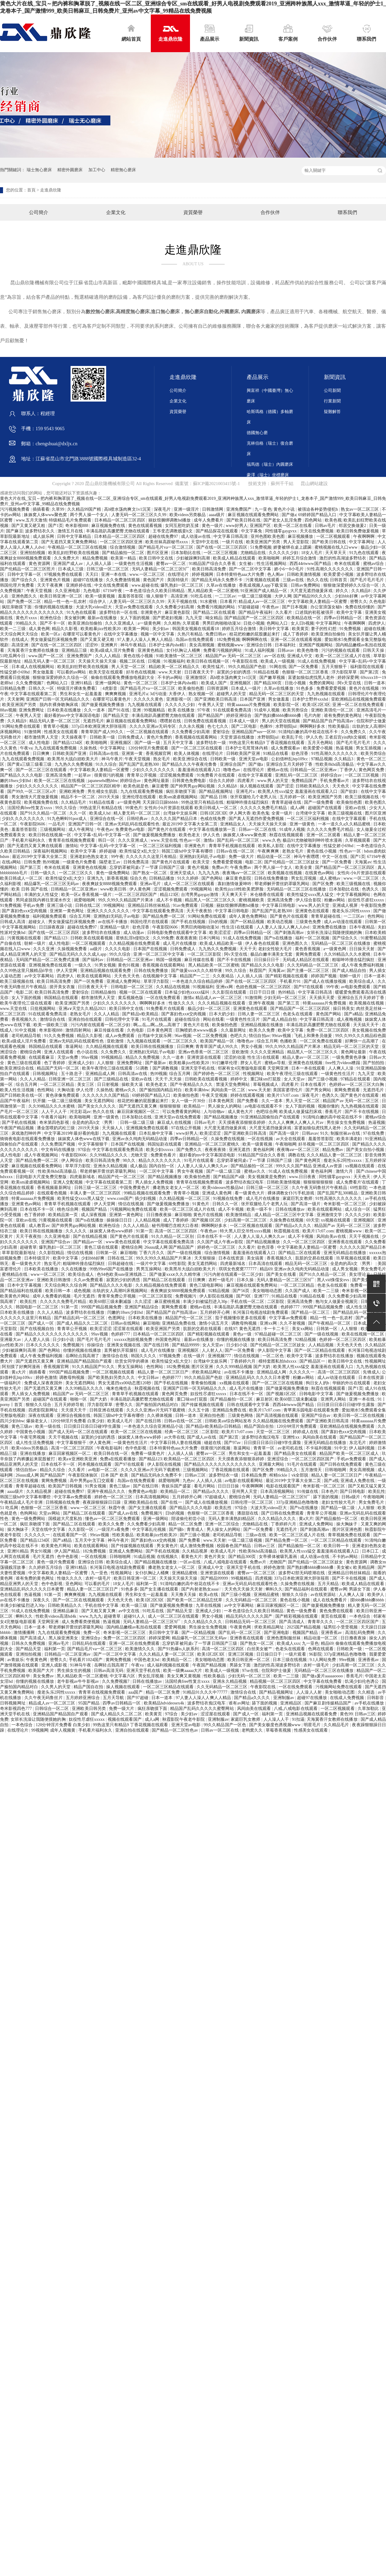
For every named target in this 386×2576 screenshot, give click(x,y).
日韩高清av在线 (104, 753)
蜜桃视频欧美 (252, 900)
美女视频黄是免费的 (267, 1176)
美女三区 (86, 1084)
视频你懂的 (328, 1106)
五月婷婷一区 (293, 797)
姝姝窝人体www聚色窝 (46, 514)
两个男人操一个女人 (89, 514)
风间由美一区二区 (228, 1090)
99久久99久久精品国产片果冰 (126, 900)
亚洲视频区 (241, 683)
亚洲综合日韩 (259, 645)
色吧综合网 (266, 1111)
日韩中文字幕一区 (24, 574)
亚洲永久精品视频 (110, 1166)
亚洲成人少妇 (81, 1063)
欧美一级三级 (135, 1605)
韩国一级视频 (169, 959)
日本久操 (246, 1280)
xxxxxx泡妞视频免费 (133, 1339)
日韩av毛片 (326, 525)
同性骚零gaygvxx (281, 531)
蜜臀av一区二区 (171, 563)
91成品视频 (144, 1556)
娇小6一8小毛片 (289, 569)
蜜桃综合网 (31, 1052)
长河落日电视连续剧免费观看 (261, 1312)
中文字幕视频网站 (354, 894)
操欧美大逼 (133, 1084)
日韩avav (286, 650)
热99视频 (52, 862)
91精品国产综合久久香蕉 (213, 563)
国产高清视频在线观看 (277, 1415)
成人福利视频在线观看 (169, 1665)
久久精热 (172, 623)
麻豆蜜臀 (160, 786)
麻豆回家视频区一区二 (138, 1111)
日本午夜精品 (362, 927)
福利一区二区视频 (312, 938)
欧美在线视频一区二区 (363, 1334)
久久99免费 (163, 938)
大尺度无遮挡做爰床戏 (312, 590)
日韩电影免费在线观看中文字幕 (177, 932)
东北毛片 (358, 1442)
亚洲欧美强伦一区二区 (332, 710)
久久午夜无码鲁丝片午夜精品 (320, 1187)
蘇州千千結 (282, 483)
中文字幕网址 (362, 542)
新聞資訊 (248, 33)
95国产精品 (89, 1703)
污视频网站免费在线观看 (134, 1209)
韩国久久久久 (144, 1356)
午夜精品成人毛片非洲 (22, 1502)
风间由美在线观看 (319, 1437)
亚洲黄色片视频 (55, 580)
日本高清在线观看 (265, 1263)
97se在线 (250, 1670)
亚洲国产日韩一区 (85, 824)
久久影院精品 (52, 1252)
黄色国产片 (154, 580)
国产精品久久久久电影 (22, 775)
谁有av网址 (239, 1703)
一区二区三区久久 (76, 873)
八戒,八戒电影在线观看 (226, 1562)
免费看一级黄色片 (148, 1453)
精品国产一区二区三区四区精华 (91, 786)
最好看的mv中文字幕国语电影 (72, 715)
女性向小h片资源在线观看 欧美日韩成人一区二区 (191, 808)
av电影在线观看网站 (244, 1480)
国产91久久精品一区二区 (44, 813)
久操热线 (89, 748)
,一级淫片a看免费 (113, 1529)
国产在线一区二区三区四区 (222, 547)
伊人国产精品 (67, 1551)
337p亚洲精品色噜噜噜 (298, 1502)
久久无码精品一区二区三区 (313, 965)
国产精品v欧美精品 (140, 1014)
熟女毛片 (162, 759)
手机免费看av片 (335, 780)
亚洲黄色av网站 (26, 1204)
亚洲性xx (292, 1437)
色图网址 (117, 1318)
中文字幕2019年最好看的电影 (72, 1133)
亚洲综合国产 (233, 764)
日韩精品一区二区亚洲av (314, 770)
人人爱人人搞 (37, 1339)
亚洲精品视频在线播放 (262, 1025)
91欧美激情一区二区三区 (180, 656)
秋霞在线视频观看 (287, 835)
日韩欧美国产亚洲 (69, 753)
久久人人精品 (108, 656)
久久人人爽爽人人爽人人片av (296, 1122)
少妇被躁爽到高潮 (193, 558)
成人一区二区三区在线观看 (190, 883)
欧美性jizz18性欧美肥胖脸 (240, 889)
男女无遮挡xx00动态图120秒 (125, 1383)
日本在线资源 (231, 1258)
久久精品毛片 (74, 802)
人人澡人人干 (277, 1719)
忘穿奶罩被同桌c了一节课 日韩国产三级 (147, 867)
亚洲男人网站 (334, 1399)
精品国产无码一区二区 (58, 1068)
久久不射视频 (293, 1323)
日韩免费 (32, 862)
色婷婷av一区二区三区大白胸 (357, 1084)
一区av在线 (190, 1562)
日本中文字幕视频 (24, 1285)
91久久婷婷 (188, 878)
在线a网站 (12, 862)
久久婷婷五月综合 (46, 1567)
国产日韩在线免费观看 (341, 1464)
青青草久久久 (321, 1621)
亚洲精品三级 (75, 650)
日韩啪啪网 (336, 1470)
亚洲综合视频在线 (74, 1415)
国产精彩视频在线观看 (287, 976)
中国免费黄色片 (135, 1187)
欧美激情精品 (239, 1214)
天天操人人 (113, 1128)
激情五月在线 (71, 531)
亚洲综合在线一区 (107, 818)
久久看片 (284, 612)
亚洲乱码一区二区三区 (297, 775)
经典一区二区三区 (182, 1432)
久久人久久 (76, 1231)
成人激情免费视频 (197, 1545)
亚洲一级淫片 (187, 509)
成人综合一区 (358, 1209)
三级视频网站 (53, 829)
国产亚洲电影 (277, 1632)
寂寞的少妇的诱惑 (234, 672)
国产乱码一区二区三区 (238, 840)
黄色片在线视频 (364, 688)
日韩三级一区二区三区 (108, 569)
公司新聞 (332, 390)
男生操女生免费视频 (346, 1122)
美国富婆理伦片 (288, 1090)
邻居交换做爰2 (353, 525)
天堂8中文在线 (205, 542)
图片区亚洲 (158, 552)
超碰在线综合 (188, 1019)
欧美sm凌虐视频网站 (179, 797)
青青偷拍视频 (204, 1383)
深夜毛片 (163, 509)
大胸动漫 (65, 1090)
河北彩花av (80, 1111)
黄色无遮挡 (250, 1328)
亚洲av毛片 (151, 883)
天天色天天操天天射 (244, 1589)
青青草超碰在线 (286, 802)
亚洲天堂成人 (183, 873)
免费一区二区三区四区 (328, 1030)
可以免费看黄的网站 (181, 1111)
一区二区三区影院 (204, 954)
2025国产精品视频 (304, 1627)
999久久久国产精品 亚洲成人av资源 (309, 1166)
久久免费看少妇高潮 (175, 607)
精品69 (266, 1269)
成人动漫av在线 (196, 536)
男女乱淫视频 (304, 878)
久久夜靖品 (224, 976)
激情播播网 (25, 1632)
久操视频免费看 (72, 949)
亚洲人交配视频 (68, 1182)
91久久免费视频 (59, 1035)
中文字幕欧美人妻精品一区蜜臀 (318, 601)
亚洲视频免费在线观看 (50, 965)
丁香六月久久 (152, 1252)
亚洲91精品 (82, 683)
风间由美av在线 (331, 1236)
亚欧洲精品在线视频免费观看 (348, 1426)
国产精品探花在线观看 (217, 531)
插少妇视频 (146, 1198)
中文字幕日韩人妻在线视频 (176, 1442)
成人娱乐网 (44, 536)
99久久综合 (66, 808)
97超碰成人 (216, 1497)
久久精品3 (344, 759)
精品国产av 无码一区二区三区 (233, 656)
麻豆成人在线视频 (174, 1122)
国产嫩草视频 (272, 677)
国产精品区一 (312, 1361)
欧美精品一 (195, 1106)
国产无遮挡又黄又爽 (138, 1106)
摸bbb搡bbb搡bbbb (367, 1600)
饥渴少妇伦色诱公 (362, 1681)
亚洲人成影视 (54, 1665)
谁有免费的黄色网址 (343, 715)
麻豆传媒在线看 (199, 959)
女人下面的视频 (135, 618)
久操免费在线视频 (228, 1139)
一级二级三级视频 (255, 596)
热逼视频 (345, 748)
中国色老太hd (147, 1659)
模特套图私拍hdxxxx (278, 1361)
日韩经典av (138, 818)
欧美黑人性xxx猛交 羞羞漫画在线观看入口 (298, 791)
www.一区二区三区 (147, 574)
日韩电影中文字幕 (316, 1394)
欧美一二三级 (13, 628)
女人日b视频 (302, 623)
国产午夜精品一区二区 (330, 1323)
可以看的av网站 (72, 672)
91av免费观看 (186, 905)
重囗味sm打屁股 (266, 1079)
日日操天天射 (362, 949)
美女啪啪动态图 (267, 1290)
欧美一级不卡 (260, 1209)
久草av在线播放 (221, 585)
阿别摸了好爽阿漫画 (21, 1366)
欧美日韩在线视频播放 (153, 1046)
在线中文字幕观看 (255, 775)
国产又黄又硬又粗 (28, 525)
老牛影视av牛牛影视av (78, 1681)
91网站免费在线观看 (21, 726)
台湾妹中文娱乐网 (180, 813)
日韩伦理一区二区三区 (252, 1502)
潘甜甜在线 (248, 1513)
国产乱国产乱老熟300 (139, 764)
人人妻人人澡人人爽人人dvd (283, 927)
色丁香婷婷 (55, 1063)
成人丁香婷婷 (296, 634)
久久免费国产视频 (58, 1144)
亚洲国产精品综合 (142, 1307)
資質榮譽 (193, 212)
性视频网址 (254, 1073)
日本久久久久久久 (43, 1345)
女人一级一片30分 (188, 1101)
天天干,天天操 (169, 1079)
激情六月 (345, 1171)
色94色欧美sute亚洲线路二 (122, 1274)
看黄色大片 (191, 1556)
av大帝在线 (174, 1437)
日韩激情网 (213, 509)
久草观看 (191, 623)
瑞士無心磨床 (39, 170)
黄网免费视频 (54, 1480)
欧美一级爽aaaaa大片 (183, 1670)
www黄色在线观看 (123, 1242)
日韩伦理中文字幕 (122, 1019)
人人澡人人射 (309, 1692)
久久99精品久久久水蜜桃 (348, 954)
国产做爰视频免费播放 (103, 704)
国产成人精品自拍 (349, 970)
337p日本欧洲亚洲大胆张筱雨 (99, 726)
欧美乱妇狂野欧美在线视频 (74, 552)
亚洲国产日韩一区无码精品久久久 (58, 699)
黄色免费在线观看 (336, 1611)
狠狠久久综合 (39, 1404)
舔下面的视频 (326, 1497)
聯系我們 (366, 33)
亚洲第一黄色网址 (67, 911)
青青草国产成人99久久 (102, 732)
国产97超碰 (138, 1697)
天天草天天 (336, 552)
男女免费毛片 (372, 1502)
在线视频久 (168, 1556)
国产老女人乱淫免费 (283, 520)
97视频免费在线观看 (63, 574)
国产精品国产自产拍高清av (328, 721)
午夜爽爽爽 (269, 851)
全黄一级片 (282, 813)
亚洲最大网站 (272, 1464)
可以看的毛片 (97, 1583)
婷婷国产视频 (324, 976)
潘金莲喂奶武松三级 (56, 1128)
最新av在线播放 (102, 618)
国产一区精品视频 (247, 921)
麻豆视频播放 (301, 536)
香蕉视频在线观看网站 (196, 737)
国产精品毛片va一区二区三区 (166, 547)
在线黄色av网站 (320, 873)
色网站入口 (278, 623)
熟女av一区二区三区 (360, 509)
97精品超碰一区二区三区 (278, 1334)
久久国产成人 (298, 1290)
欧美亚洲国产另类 (263, 542)
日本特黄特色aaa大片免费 (240, 574)
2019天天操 (109, 797)
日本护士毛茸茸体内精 (247, 748)
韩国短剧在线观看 (164, 1144)
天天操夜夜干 (74, 737)
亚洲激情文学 (330, 1214)
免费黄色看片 (163, 1155)
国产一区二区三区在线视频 (278, 1383)
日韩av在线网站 (126, 1323)
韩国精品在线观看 (61, 997)
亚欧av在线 (356, 808)
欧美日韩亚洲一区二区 (61, 596)
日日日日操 (229, 1486)
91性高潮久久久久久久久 (330, 569)
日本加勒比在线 (186, 552)
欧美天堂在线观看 (106, 672)
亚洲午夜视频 (262, 1003)
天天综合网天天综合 (19, 634)
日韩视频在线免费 (63, 1502)
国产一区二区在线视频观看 (79, 1600)
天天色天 (341, 786)
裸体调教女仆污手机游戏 (291, 1193)
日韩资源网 (218, 688)
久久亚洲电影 (68, 590)
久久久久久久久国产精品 (106, 1095)
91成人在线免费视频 (317, 661)
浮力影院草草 (344, 672)
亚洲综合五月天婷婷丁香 (290, 764)
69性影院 (358, 1187)
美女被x (344, 1567)
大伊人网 (282, 596)
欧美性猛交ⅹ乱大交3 (139, 851)
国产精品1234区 (68, 742)
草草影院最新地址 (19, 1252)
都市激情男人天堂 (41, 737)
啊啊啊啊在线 (255, 639)
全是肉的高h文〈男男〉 (95, 1122)
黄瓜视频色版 (131, 997)
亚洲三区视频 (241, 1654)
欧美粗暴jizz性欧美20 (101, 628)
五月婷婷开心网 (215, 1312)
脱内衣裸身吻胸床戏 (59, 704)
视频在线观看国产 (125, 1719)
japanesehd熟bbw (103, 780)
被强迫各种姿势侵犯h (318, 509)
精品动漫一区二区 (274, 856)
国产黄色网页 (308, 1160)
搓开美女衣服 (62, 987)
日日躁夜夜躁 (52, 927)
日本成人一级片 (246, 688)
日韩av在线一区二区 (236, 851)
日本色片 (329, 1491)
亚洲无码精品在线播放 (345, 1252)
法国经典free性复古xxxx (30, 808)
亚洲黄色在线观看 (312, 911)
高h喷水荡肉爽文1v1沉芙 (128, 509)
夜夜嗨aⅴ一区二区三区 (244, 873)
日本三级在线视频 (290, 1659)
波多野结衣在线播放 (101, 932)
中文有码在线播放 (58, 1149)
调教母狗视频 (244, 1323)
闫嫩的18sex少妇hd (125, 1312)
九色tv (188, 1480)
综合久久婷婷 (222, 780)
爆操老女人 (37, 1421)
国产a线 (331, 1480)
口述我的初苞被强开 (314, 612)
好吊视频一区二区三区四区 (324, 1144)
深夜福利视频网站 (50, 851)
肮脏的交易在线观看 (314, 1258)
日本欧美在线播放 (64, 710)
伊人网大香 (239, 813)
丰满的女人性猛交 (41, 894)
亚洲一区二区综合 (222, 1524)
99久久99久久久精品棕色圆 (360, 1035)
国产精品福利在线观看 (21, 1290)
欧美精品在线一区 (304, 618)
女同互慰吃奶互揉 (182, 525)
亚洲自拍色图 (212, 1415)
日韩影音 (376, 1697)
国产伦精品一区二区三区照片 (28, 569)
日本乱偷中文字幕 (156, 1133)
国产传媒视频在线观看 (203, 1404)
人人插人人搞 (250, 976)
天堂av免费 (68, 1057)
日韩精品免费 (13, 688)
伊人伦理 (85, 1090)
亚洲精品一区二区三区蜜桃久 (213, 1144)
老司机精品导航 (26, 1035)
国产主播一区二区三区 (308, 970)
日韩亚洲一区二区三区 (70, 1079)
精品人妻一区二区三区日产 (163, 1372)
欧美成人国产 (214, 683)
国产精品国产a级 (229, 1176)
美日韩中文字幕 (274, 628)
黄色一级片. (213, 525)
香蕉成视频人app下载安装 (264, 585)
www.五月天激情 (31, 520)
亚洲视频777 (220, 1356)
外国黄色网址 (168, 1339)
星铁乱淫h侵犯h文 (133, 938)
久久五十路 (199, 1410)
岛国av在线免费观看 (195, 639)
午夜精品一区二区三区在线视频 (78, 547)
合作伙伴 (327, 33)
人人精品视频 (148, 1220)
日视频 (155, 661)
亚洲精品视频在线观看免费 (106, 970)
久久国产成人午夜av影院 (220, 1242)
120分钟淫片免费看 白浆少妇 (78, 1421)
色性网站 (376, 916)
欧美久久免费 (262, 1030)
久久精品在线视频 (173, 987)
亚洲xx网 (225, 987)
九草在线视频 (209, 1605)
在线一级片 (194, 1356)
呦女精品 (213, 618)
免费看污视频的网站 (216, 607)
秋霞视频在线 (287, 1231)
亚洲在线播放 (33, 1453)
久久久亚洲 (44, 949)
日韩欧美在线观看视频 (92, 938)
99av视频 (90, 1057)
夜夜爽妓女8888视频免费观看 (110, 883)
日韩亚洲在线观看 (106, 1410)
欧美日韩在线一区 (111, 1453)
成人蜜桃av (330, 878)
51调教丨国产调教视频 (157, 1068)
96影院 (315, 1654)
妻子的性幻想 (324, 628)
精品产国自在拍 (259, 1426)
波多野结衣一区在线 (118, 612)
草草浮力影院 (157, 981)
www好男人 (237, 525)
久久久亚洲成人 (120, 623)
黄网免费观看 (309, 954)
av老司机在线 (290, 1448)
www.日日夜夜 (303, 1176)
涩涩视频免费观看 (177, 775)
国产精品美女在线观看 (296, 1453)
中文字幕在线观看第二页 (34, 694)
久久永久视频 (192, 726)
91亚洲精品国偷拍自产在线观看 (271, 1117)
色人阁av (276, 574)
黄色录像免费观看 (63, 1095)
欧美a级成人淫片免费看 (113, 650)
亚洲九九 (96, 878)
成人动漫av (134, 932)
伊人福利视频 (362, 1448)
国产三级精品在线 (111, 1079)
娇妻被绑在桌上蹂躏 (292, 547)
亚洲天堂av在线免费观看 (178, 1117)
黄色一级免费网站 (113, 873)
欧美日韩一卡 (337, 1545)
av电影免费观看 (356, 987)
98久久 (130, 1160)
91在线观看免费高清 (232, 710)
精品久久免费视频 (143, 1057)
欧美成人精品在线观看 (234, 558)
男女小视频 (252, 1046)
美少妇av (161, 628)
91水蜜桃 (209, 601)
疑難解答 (332, 411)
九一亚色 (263, 509)
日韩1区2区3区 (213, 813)
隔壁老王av (110, 862)
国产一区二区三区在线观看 (197, 748)
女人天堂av (295, 1079)
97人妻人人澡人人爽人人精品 (145, 639)
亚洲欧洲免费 (72, 791)
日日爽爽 (42, 753)
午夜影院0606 (33, 824)
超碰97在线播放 (88, 580)
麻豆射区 (264, 1399)
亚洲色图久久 (24, 596)
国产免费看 (248, 1101)
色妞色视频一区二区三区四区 (264, 987)
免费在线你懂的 (360, 607)
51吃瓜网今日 (13, 656)
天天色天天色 (127, 976)
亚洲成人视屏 (345, 905)
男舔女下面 (360, 1589)
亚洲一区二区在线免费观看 (358, 704)
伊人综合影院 (309, 900)
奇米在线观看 (347, 563)
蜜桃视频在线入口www (337, 547)
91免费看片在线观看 (216, 775)
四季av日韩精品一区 (343, 618)
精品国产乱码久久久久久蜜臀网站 (202, 1708)
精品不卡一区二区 (78, 797)
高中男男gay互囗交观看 (92, 1480)
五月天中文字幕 (178, 742)
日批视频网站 (43, 1008)
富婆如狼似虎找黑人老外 (312, 677)
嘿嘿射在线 (171, 721)
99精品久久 (27, 623)
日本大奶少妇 (222, 1014)
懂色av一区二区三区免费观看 (113, 1518)
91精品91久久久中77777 (206, 1692)
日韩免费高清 (136, 862)
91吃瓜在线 (202, 596)
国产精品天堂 (116, 715)
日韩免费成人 (131, 737)
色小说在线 (88, 1052)
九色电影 (92, 590)
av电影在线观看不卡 (264, 1106)
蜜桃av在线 (277, 770)
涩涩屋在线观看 (128, 1328)
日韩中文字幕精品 (74, 536)
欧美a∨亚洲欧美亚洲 (78, 1459)
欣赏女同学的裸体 (132, 1361)
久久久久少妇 (358, 1214)
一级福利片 (11, 1383)
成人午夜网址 (81, 829)
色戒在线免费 (213, 818)
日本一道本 (374, 976)
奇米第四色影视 (54, 1122)
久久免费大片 (67, 558)
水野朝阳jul (286, 726)
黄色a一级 (243, 1334)
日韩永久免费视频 (28, 1643)
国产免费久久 (189, 1149)
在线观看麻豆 (42, 1057)
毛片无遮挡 (85, 1296)
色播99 (267, 726)
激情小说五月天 (214, 1323)
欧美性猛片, (214, 666)
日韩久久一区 (41, 688)
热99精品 (287, 992)
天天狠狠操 (205, 1258)
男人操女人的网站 (225, 1106)
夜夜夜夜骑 (186, 938)
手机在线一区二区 (247, 1301)
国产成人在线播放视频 (325, 981)
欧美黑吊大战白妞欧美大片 (73, 759)
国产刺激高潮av (289, 932)
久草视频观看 (358, 840)
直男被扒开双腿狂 (121, 1350)
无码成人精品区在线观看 (306, 959)
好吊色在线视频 (141, 672)
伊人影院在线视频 (216, 1296)
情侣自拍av (259, 1035)
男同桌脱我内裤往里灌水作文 (44, 900)
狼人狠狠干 (157, 596)
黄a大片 (19, 1372)
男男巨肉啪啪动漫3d (222, 623)
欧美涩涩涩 (220, 932)
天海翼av (363, 862)
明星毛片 (313, 1725)
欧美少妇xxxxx (160, 1149)
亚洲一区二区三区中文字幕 (159, 954)
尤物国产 (277, 1562)
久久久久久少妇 (284, 552)
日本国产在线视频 (150, 949)
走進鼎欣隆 (170, 33)
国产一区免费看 (304, 666)
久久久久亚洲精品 (267, 1052)
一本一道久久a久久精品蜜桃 (345, 824)
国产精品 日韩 (214, 797)
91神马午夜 (81, 1665)
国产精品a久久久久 (293, 1225)
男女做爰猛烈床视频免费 (54, 639)
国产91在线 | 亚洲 (125, 710)
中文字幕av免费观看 (288, 1318)
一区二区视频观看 (333, 536)
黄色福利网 (264, 1149)
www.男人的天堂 (273, 780)
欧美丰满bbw (197, 1090)
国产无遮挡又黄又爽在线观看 (35, 845)
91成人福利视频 (260, 650)
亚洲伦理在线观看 (139, 797)
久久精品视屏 (39, 1491)
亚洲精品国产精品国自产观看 (85, 1361)
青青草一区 (264, 1448)
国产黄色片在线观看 (167, 829)
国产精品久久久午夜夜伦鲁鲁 (190, 764)
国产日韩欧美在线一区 (21, 1095)
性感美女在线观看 (61, 732)
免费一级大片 (242, 856)
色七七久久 (218, 726)
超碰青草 (28, 1247)
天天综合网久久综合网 (66, 1285)
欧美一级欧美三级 (51, 1025)
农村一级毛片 (221, 1280)
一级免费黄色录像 (349, 1057)
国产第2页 (370, 672)
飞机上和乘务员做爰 (313, 1035)
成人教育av (39, 1225)
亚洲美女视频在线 (124, 1345)
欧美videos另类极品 (188, 514)
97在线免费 (374, 1133)
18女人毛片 (312, 552)
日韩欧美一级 (103, 737)
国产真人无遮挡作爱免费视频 (257, 818)
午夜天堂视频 (39, 590)
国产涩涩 (285, 786)
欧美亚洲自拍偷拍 (85, 623)
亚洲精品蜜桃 (185, 1573)
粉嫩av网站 (335, 900)
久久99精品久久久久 (109, 1155)
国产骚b (177, 1529)
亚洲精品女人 (233, 824)
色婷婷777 (290, 1307)
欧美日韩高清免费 (209, 569)
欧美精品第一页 (63, 1214)
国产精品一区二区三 (311, 1312)
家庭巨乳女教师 (298, 1198)
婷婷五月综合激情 (300, 558)
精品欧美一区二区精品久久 (175, 666)
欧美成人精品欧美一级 (221, 943)
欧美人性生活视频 (17, 1090)
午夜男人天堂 (211, 704)
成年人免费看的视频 (52, 1296)
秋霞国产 (257, 970)
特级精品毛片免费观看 (70, 520)
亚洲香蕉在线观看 (345, 1242)
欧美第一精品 (124, 558)
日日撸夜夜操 (159, 1214)
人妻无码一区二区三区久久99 (139, 514)
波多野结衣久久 (40, 531)
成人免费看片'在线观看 (358, 1182)
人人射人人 (212, 1350)
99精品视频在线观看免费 (148, 1193)
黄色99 (346, 1714)
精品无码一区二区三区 (306, 1263)
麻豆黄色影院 (178, 612)
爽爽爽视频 (116, 694)
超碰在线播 (374, 628)
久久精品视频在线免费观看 (135, 943)
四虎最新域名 (83, 1176)
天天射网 (15, 699)
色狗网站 (28, 1513)
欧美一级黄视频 (100, 596)
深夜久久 (42, 1600)
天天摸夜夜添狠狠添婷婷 (242, 1122)
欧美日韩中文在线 (156, 558)
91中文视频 (26, 1030)
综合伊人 (98, 601)
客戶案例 (288, 33)
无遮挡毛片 (93, 721)
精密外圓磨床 (70, 170)
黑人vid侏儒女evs (333, 1280)
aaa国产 (136, 1692)
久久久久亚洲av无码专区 (153, 726)
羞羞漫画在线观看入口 (199, 770)
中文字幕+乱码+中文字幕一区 (102, 835)
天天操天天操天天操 (97, 661)
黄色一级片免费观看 (56, 1562)
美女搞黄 (256, 1258)
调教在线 (296, 1155)
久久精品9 (17, 721)
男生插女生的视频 (74, 1670)
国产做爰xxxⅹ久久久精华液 (197, 970)
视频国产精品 (94, 1209)
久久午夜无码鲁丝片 (44, 1697)
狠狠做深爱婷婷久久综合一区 (351, 585)
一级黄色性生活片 (243, 1019)
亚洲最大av (11, 1339)
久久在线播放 (74, 1269)
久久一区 (78, 813)
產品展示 (209, 33)
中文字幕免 (252, 531)
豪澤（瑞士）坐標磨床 (268, 475)
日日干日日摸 (262, 992)
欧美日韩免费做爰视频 (358, 531)
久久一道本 (95, 710)
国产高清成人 (292, 1621)
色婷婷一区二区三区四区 (343, 1339)
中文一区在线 (335, 856)
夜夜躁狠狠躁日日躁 (102, 1502)
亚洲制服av (284, 1697)
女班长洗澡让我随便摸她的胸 (335, 932)
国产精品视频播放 (221, 1117)
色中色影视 (136, 1448)
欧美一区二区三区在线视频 (60, 780)
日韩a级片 (351, 1497)
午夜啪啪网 (285, 1144)
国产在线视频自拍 (37, 1328)
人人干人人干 (54, 1111)
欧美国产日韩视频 (65, 1486)
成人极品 (138, 1166)
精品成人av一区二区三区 (262, 601)
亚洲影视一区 (179, 699)
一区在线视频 (261, 1139)
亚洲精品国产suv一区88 (254, 732)
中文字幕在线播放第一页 (212, 829)
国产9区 (244, 1296)
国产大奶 (99, 1399)
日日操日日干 (267, 959)
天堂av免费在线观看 (134, 607)
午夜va (26, 748)
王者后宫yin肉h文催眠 (346, 737)
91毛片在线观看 (157, 1019)
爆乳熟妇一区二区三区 (182, 585)
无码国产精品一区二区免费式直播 (48, 959)
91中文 (340, 1448)
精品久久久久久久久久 (160, 1160)
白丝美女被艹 (260, 1649)
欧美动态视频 (280, 921)
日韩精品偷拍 (104, 992)
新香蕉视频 (117, 878)
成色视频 (82, 1290)
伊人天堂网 (67, 970)
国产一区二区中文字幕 (250, 569)
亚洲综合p (91, 1638)
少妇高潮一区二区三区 (245, 1220)
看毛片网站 (205, 1486)
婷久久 (343, 590)
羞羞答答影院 (131, 596)
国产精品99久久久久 (313, 596)
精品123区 (169, 894)
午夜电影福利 (109, 1448)
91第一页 (144, 1231)
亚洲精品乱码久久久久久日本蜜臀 (258, 1377)
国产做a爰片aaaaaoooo (323, 1676)
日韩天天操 (374, 650)
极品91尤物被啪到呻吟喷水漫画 (313, 840)
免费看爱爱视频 (331, 688)
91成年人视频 (267, 710)
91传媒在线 (308, 1491)
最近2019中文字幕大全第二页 (190, 824)
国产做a (289, 514)
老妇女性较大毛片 (275, 949)
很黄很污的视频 (109, 775)
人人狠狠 (106, 1063)
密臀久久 (358, 601)
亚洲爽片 (110, 645)
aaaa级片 (217, 514)
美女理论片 (360, 1274)
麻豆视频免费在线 (108, 525)
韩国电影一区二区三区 (37, 1307)
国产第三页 (31, 867)
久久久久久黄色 (149, 699)
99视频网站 (202, 889)
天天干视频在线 (182, 601)
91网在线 (278, 666)
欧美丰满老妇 (350, 1139)
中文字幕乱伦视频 (149, 1529)
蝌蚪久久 (274, 1589)
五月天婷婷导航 (69, 1404)
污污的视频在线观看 (341, 650)
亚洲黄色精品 (151, 650)
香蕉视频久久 (24, 1019)
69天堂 (312, 1220)
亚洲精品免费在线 (179, 1323)
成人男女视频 (345, 1269)
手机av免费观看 (352, 1459)
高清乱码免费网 (360, 1632)
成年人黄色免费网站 (248, 916)
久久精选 (367, 1692)
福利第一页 (147, 1583)
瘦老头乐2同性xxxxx (351, 911)
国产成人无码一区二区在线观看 (79, 1432)
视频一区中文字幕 (158, 634)
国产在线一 (172, 1502)
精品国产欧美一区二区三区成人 (349, 1453)
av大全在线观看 (291, 1139)
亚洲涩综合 (278, 1459)
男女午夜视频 (190, 1171)
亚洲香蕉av (332, 1632)
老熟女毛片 (293, 851)
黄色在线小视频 (138, 656)
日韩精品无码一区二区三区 (251, 1621)
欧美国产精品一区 (217, 1041)
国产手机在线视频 (188, 921)
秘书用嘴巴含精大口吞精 (176, 1225)
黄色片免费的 (160, 737)
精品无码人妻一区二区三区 (50, 661)
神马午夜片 (111, 759)
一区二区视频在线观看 (148, 732)
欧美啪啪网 (269, 558)
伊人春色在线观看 (262, 943)
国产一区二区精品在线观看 (320, 1350)
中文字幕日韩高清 (231, 536)
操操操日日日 (119, 1220)
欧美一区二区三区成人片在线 (343, 656)
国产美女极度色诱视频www (275, 1725)
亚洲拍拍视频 (33, 552)
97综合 (84, 1149)
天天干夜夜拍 (199, 911)
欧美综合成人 (362, 981)
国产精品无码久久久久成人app (78, 954)
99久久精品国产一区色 (225, 1725)
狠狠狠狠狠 (171, 1106)
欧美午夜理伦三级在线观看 (26, 1003)
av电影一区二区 (103, 1470)
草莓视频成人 (266, 1084)
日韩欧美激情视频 (304, 574)
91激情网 (33, 732)
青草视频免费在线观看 (350, 1535)
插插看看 (41, 509)
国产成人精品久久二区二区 (83, 1323)
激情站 (71, 845)
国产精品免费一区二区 (164, 916)
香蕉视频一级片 (97, 894)
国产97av (233, 1442)
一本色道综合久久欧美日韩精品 (155, 590)
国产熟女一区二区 (150, 873)
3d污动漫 (158, 694)
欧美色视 (333, 520)
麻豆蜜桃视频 (167, 1301)
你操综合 (96, 1345)
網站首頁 (131, 33)
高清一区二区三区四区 (176, 1231)
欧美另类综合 (296, 710)
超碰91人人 (135, 1616)
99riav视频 (282, 1035)
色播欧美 (289, 1041)
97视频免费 (170, 1356)
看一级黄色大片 (250, 1193)
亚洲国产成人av (68, 563)
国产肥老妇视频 (168, 618)
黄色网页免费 (372, 770)
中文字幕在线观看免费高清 (158, 911)
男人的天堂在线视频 (281, 721)
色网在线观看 (321, 1649)
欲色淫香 (300, 753)
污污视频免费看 (15, 509)
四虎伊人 (376, 623)
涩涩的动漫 (234, 1057)
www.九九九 (90, 1616)
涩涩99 (92, 645)
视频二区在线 (132, 661)
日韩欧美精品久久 (313, 786)
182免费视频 (228, 639)
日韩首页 (339, 580)
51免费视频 (260, 547)
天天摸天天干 (74, 1410)
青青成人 (196, 1529)
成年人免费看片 (209, 520)
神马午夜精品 (133, 645)
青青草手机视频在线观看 (232, 845)
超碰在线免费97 (163, 536)
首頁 (31, 190)
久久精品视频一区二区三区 (185, 1198)
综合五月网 (80, 916)
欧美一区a (51, 634)
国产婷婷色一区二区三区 (217, 1073)
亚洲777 (262, 1296)
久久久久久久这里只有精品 (152, 856)
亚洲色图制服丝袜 (284, 1638)
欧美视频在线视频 (285, 873)
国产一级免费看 (319, 802)
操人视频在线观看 (257, 786)
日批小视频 (253, 623)
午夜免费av (241, 867)
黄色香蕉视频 (308, 949)
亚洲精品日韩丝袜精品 (149, 905)
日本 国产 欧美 (115, 1475)
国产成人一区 (41, 1323)
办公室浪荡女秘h (326, 607)
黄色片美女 (215, 1556)
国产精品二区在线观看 (214, 612)
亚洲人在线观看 (59, 1052)
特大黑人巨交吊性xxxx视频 (246, 1231)
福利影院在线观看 (367, 666)
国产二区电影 (244, 726)
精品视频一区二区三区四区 (276, 1681)
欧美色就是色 (136, 786)
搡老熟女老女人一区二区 (177, 1187)
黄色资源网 (40, 563)
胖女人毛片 (251, 1063)
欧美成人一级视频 (278, 661)
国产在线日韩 (157, 1345)
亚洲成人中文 (300, 656)
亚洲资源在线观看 (204, 1057)
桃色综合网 (68, 1209)
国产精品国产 (211, 715)
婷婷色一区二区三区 (216, 1247)
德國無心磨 (257, 432)
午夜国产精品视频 (17, 1128)
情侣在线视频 (131, 1204)
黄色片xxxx (27, 618)
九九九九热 (209, 873)
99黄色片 (133, 808)
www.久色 (271, 840)
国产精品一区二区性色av (175, 1730)
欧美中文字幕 (350, 612)
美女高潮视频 (202, 645)
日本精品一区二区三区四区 (120, 520)
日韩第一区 (107, 1252)
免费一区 (92, 1632)
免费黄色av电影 (130, 829)
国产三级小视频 (323, 1079)
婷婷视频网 (203, 574)
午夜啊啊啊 (364, 536)
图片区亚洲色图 (347, 1529)
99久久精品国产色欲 (247, 666)
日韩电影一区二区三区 (132, 987)
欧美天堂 (202, 862)
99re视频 (347, 1659)
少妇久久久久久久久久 (154, 770)
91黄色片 (201, 1204)
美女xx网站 (303, 1328)
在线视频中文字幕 (160, 976)
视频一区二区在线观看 (141, 992)
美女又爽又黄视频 (184, 1676)
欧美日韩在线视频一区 (208, 661)
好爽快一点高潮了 (362, 1041)
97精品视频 (321, 759)
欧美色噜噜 (308, 650)
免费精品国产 (304, 780)
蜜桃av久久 (126, 1090)
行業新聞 (332, 401)
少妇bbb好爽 (346, 596)
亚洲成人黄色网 (217, 1193)
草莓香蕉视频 (279, 1730)
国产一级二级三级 (224, 1171)
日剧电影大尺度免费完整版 (42, 1176)
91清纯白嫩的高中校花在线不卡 (308, 732)
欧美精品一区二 (175, 1491)
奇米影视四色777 (16, 1708)
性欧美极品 (339, 726)
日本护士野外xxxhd (310, 699)
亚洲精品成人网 (100, 1073)
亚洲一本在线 (114, 574)
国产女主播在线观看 (148, 1508)
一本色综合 (360, 1616)
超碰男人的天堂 (232, 694)
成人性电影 (40, 742)
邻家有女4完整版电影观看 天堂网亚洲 (254, 1068)
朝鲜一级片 (35, 943)
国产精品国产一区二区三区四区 (254, 618)
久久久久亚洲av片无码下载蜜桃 (156, 1410)
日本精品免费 (254, 1475)
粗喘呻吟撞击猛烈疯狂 (248, 802)
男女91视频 (41, 1551)
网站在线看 (213, 1019)
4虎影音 (111, 688)
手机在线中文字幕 (102, 1605)
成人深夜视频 (94, 1214)
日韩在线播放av (290, 1209)
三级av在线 (294, 580)
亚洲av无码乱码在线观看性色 (132, 824)
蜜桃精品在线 (15, 1274)
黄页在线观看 (334, 1616)
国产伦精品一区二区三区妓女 (292, 862)
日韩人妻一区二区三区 (259, 1014)
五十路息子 (72, 1073)
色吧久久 (238, 1035)
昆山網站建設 (314, 483)
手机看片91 (291, 981)
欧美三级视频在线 (362, 797)
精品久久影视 (65, 628)
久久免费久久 (354, 732)
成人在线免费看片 (330, 1600)
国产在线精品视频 (90, 1236)
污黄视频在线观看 (263, 580)
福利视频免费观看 (50, 916)
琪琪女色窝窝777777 (238, 1269)
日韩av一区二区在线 (258, 829)
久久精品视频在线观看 (107, 1046)
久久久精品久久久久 (277, 1518)
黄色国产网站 (329, 1014)
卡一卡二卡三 (276, 1328)
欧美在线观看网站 (94, 976)
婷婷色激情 (46, 1377)
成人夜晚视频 (350, 1019)
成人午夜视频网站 (41, 1155)
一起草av (83, 775)
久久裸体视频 (160, 1415)
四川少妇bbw (12, 1421)
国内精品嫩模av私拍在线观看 (134, 1627)
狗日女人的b (318, 1383)
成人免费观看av (286, 748)
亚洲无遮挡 (240, 1149)
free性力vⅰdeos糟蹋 (343, 1063)
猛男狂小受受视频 (341, 1627)
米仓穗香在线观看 (267, 894)
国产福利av (93, 959)
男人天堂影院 (296, 542)
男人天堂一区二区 (129, 666)
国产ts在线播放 (278, 938)
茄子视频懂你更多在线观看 (241, 1318)
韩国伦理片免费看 (17, 585)
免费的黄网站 (322, 683)
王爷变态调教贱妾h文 (173, 531)
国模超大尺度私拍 (65, 1518)
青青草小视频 (56, 726)
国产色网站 (212, 878)
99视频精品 (155, 710)
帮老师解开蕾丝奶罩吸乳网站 (283, 883)
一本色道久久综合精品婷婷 (198, 981)
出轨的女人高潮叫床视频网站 (121, 1290)
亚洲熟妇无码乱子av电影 (203, 856)
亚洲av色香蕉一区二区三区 (204, 1052)
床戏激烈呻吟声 (26, 1133)
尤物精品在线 (253, 552)
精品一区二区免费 (185, 1524)
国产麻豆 (14, 531)
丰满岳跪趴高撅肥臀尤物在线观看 (118, 531)
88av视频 (8, 710)
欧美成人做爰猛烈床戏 (301, 1111)
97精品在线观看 (355, 1079)
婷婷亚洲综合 (239, 715)
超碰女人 (37, 921)
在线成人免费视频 (347, 1697)
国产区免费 (323, 883)
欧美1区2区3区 (316, 704)
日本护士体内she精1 (168, 645)
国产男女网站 (318, 1090)
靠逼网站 (74, 1046)
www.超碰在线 (145, 585)
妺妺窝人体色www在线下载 (84, 1139)
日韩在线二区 (88, 905)
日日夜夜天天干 (199, 672)
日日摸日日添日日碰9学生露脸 (346, 1404)
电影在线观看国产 (283, 1486)
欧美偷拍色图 (191, 688)
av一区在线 (274, 656)
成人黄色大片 (241, 1111)
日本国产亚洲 (253, 699)
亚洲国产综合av (56, 1242)
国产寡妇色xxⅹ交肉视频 (25, 911)
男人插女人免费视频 (154, 1182)
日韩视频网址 (46, 1073)
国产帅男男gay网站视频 (193, 786)
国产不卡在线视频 (234, 959)
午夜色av (271, 607)
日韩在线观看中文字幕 (249, 1404)
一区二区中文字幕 (157, 1171)
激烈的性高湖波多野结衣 (343, 558)
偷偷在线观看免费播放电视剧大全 (123, 677)
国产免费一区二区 (24, 601)
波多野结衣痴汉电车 (245, 1182)
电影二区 (253, 862)
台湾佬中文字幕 (311, 813)
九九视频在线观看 (145, 704)
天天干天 (247, 949)
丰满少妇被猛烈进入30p (205, 1301)
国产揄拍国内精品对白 (161, 1090)
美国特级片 (178, 580)
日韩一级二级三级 (137, 1122)
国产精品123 (56, 938)
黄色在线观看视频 (145, 525)
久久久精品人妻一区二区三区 (335, 1155)
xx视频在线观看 (360, 1166)
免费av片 (220, 867)
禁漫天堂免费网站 (233, 1084)
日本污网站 (210, 938)
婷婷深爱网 (348, 677)
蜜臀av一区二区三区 (256, 1573)
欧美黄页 (300, 628)
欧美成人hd (100, 813)
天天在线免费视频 (317, 531)
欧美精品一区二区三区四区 (190, 1459)
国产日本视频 (295, 607)
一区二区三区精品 (57, 1084)
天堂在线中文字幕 (48, 1529)
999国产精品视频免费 (101, 1307)
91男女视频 (105, 965)
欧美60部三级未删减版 (111, 1301)
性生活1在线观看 (238, 927)
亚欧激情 (116, 1041)
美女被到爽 (74, 618)
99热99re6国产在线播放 (112, 1269)
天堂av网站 (50, 1513)
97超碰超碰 (249, 607)
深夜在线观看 (41, 1415)
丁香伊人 (348, 770)
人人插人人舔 (99, 563)
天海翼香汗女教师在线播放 (33, 650)
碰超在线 (213, 1442)
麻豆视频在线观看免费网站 (254, 514)
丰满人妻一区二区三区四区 (96, 1193)
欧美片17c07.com (283, 1095)
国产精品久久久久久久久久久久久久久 (52, 1334)
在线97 (230, 1328)
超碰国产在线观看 (325, 808)
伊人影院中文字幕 (275, 1350)
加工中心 (96, 170)
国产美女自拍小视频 (365, 1149)
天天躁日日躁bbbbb (160, 802)
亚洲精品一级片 (115, 927)
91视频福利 (174, 661)
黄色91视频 (129, 965)
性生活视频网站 (272, 563)
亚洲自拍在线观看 (85, 1019)
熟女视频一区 (201, 694)
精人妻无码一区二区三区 (137, 813)
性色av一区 (190, 840)
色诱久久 (371, 889)
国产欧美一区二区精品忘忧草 (195, 1600)
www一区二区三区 (48, 1274)
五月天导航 (114, 1697)
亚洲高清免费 (59, 775)
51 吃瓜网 (9, 1508)
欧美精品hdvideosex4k (164, 1703)
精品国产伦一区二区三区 (122, 1176)
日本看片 (228, 601)
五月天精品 (329, 1583)
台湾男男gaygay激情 (200, 894)
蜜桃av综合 (374, 563)
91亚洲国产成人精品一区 (264, 590)
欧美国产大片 (41, 1670)
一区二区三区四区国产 (136, 894)
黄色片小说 (285, 509)
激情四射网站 (78, 1030)
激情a (209, 840)
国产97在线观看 (309, 987)
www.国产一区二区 (46, 656)
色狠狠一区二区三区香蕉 (306, 672)
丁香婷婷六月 (243, 1361)
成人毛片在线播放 (180, 943)
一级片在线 (233, 542)
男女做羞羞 (44, 672)
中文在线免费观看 (112, 585)
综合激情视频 (123, 547)
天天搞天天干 (366, 1025)
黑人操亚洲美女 (64, 1638)
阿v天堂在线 (349, 683)
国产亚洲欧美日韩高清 (216, 699)
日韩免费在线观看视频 (205, 721)
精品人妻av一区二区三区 (306, 1057)
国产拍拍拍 (374, 1063)
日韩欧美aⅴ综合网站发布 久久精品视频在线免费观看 (254, 1421)
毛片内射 (313, 715)
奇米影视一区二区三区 (345, 1204)
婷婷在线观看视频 (247, 1095)
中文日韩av (149, 1377)
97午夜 (204, 710)
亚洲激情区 (196, 677)
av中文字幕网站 (39, 976)
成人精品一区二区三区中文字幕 (284, 1214)
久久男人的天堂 (56, 1687)
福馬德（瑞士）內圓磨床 (270, 464)
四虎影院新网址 (43, 1410)
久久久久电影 (118, 949)
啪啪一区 (79, 1399)
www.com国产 (120, 1198)
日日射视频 (108, 1084)
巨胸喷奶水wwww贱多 (197, 1030)
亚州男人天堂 (245, 1491)
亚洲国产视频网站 (316, 645)
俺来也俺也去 (119, 1388)
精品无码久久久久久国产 (250, 1616)
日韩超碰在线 (121, 1263)
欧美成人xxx (288, 1643)
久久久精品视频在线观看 (222, 1003)
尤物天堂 (140, 1155)
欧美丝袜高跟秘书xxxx (167, 542)
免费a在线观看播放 (118, 1459)
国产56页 (242, 1290)
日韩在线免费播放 (271, 878)
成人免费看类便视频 (81, 1621)
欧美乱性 (29, 1301)
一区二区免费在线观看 (321, 1041)
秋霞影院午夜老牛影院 (184, 1719)
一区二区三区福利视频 (308, 818)
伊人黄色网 (140, 889)
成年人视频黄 (63, 1730)
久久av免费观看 (89, 1280)
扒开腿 (39, 1101)
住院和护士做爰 (371, 721)
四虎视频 (263, 1578)
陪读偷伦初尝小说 (188, 1518)
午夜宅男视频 (33, 1437)
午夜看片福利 (54, 1117)
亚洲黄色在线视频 (90, 867)
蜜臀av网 (338, 1589)
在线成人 (19, 639)
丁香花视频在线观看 (230, 1470)
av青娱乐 (15, 1659)
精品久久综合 (53, 1470)
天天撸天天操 (184, 1594)
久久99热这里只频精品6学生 (27, 970)
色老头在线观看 (298, 1014)
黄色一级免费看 (301, 1611)
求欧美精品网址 (206, 1372)
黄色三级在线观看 (24, 1063)
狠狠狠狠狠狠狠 (318, 1182)
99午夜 (117, 856)
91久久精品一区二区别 (173, 1236)
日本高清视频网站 (277, 1491)
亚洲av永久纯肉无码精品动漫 (140, 1139)
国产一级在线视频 (184, 1252)
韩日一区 (107, 840)
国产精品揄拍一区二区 (123, 552)
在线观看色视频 (52, 1193)
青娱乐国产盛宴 (176, 1486)
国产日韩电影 (353, 1491)
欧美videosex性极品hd (223, 1187)
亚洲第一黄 (133, 753)
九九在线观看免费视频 (56, 748)
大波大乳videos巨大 (94, 607)
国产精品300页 (268, 683)
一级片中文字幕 (151, 1263)
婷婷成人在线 (306, 1432)
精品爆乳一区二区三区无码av (52, 883)
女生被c (247, 563)
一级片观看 (296, 1654)
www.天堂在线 (164, 840)
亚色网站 (73, 1583)
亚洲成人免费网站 (123, 981)
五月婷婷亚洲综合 (83, 1697)
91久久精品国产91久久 (94, 1366)
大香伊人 (178, 694)
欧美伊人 (376, 1594)
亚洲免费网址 (32, 710)
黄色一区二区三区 (141, 683)
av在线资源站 (324, 1594)
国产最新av (156, 1063)
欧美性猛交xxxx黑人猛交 (310, 894)
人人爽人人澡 (341, 1068)
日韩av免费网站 (306, 585)
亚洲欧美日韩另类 (89, 1708)
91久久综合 (106, 764)
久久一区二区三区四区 (304, 1242)
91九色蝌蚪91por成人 (67, 818)
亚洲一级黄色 (303, 824)
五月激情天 (312, 1470)
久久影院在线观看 (229, 992)
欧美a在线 (209, 1594)
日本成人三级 (71, 569)
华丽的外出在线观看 (352, 1383)
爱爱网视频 (175, 1627)
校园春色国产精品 (234, 1545)
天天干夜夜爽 (50, 585)
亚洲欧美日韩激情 (54, 1280)
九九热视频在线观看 (326, 694)
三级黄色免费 (309, 921)
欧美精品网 (364, 1567)
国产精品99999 (186, 1345)
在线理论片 (179, 574)
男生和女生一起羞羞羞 (81, 694)
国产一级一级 (147, 742)
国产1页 (55, 525)
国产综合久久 (24, 580)
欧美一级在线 (48, 1426)
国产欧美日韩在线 (243, 520)
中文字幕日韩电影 (279, 905)
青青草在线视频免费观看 (72, 840)
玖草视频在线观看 (353, 1258)
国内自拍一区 (162, 1166)
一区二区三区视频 (221, 552)
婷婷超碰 (108, 851)
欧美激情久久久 (140, 1649)
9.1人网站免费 (323, 1659)
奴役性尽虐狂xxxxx (366, 900)
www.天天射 (170, 672)
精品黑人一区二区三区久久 (211, 900)
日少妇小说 (63, 1339)
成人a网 (298, 808)
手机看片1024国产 (86, 1659)
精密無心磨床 (123, 170)
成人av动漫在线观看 (343, 921)
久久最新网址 (234, 1030)
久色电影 (136, 1030)
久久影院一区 (81, 1529)
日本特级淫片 (37, 1258)
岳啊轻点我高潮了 (82, 1356)
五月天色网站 (321, 742)
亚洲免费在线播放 (329, 927)
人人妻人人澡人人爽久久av (203, 1166)
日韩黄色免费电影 (189, 780)
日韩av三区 (196, 1475)
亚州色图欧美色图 (268, 536)
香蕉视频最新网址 (54, 1187)
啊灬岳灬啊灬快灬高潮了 (157, 1025)
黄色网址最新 (157, 780)
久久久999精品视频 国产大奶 (243, 1366)
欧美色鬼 (260, 813)
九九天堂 (194, 618)
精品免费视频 (95, 558)
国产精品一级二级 (338, 1508)
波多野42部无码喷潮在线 (302, 1573)
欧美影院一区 (287, 704)
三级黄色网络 (241, 1415)
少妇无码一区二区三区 (285, 997)
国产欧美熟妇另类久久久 (112, 1377)
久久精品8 (361, 590)
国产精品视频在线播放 (156, 1562)
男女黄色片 (167, 1545)
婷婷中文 (239, 1079)
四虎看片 (246, 780)
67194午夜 (113, 590)
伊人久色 (314, 737)
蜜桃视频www (231, 645)
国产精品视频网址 (216, 791)
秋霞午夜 (118, 1508)
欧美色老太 (190, 835)
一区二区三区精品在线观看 (337, 1540)
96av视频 (183, 1035)
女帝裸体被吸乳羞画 (278, 1556)
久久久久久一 (302, 1372)
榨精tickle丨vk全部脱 (289, 1475)
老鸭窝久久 (253, 1730)
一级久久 (83, 965)
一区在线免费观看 (163, 997)
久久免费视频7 (30, 683)
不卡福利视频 (319, 1448)
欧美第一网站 (137, 628)
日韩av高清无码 (109, 1670)
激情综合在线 (53, 1019)
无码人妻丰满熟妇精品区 (232, 1518)
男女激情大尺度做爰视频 (35, 797)
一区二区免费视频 (210, 1035)
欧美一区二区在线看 (293, 525)
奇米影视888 (77, 525)
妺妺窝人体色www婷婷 (112, 1231)
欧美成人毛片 (120, 1421)
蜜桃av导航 (275, 1063)
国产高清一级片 (284, 1133)
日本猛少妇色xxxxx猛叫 (187, 992)
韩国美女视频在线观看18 (196, 628)
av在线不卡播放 (113, 921)
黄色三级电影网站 (206, 1285)
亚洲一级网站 (108, 683)
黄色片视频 (198, 867)
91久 (324, 1133)
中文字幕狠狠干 (93, 1144)
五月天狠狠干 (334, 666)
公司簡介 (38, 212)
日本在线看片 (313, 1084)
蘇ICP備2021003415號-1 (216, 483)
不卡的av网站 (170, 677)
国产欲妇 (349, 791)
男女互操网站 (131, 1366)
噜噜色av (232, 770)
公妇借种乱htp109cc (290, 759)
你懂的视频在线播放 (54, 607)
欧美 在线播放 (181, 710)
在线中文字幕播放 (121, 634)
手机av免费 (34, 905)
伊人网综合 (72, 1160)
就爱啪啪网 (85, 900)
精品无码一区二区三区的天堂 (277, 694)
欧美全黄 (304, 867)
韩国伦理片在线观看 (149, 921)
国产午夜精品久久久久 (192, 1084)
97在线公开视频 (186, 1128)
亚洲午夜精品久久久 (106, 1491)
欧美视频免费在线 (41, 802)
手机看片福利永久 (28, 840)
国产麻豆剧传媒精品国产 (329, 1703)
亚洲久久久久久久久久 (108, 911)
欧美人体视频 (187, 753)
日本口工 (371, 1551)
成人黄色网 (39, 628)
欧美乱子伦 (293, 737)
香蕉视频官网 (159, 753)
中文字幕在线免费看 (323, 1681)
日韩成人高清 (13, 921)
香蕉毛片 (334, 1111)
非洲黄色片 (152, 612)
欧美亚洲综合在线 (190, 759)
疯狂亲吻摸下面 (17, 607)
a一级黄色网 (150, 623)
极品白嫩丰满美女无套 (272, 954)
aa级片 (96, 949)
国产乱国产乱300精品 (338, 1193)
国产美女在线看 (281, 1274)
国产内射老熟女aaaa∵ (201, 1589)
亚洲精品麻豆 (66, 1611)
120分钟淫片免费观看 (148, 748)
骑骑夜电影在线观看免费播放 (28, 1139)
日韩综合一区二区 (52, 1708)
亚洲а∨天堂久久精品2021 (83, 1008)
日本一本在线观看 (308, 1068)
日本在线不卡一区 (37, 1209)
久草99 (58, 509)
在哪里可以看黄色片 (82, 634)
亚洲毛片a (138, 694)
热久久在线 (317, 580)
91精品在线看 (267, 672)
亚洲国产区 (261, 525)
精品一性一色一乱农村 (65, 601)
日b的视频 (218, 921)
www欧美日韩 (113, 889)
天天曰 (92, 574)
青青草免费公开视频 (117, 1296)
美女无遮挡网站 (99, 1101)
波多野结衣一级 (211, 742)
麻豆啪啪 (183, 1214)
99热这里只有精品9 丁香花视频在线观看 (267, 742)
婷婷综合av (332, 775)
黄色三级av (22, 1426)
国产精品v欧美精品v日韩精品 (214, 1426)
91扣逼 (298, 1719)
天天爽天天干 (234, 894)
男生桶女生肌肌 (102, 791)
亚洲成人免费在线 (357, 1480)
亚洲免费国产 (239, 509)
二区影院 (276, 1301)
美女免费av (44, 1676)
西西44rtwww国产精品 (311, 563)
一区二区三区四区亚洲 (122, 542)
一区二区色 (273, 1356)
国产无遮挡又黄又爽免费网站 (69, 542)
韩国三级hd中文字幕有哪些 (188, 851)
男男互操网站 (149, 1269)
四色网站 (314, 520)
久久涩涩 (143, 1301)
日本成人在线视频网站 (33, 666)
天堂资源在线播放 (237, 737)
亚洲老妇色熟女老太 (89, 856)
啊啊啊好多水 (313, 726)
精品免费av (333, 1149)
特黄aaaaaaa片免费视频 (249, 704)
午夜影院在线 (245, 661)
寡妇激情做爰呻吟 (234, 883)
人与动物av (215, 1111)
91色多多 (305, 688)
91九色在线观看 (364, 552)
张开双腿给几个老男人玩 (254, 797)
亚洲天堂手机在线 (198, 1068)
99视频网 (39, 1730)
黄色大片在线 (196, 1025)
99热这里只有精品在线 (203, 802)
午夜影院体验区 (83, 1475)
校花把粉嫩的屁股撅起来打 (255, 634)
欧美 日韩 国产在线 (30, 889)
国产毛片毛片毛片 (367, 580)
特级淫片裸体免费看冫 (78, 688)
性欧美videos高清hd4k (56, 1616)
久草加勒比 (369, 1708)
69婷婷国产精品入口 (317, 514)
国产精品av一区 (88, 1242)
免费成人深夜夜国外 (43, 1383)
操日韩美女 (343, 1008)
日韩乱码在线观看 (89, 1643)
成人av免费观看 (120, 1035)
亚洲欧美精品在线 (141, 1502)
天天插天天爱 (322, 997)
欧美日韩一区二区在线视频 (359, 1415)
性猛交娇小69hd (15, 672)
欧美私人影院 (271, 845)
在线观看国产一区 (70, 1535)
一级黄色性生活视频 (134, 563)
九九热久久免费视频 (74, 764)
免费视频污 (186, 1296)
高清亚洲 (180, 596)
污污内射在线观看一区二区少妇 (101, 1025)
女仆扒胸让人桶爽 (183, 650)
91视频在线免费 (228, 1198)
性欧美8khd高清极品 (335, 764)
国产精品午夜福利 (256, 612)
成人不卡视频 (169, 900)
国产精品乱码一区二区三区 (359, 1312)
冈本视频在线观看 (95, 1464)
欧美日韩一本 (58, 1290)
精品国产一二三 (195, 976)
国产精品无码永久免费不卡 (217, 580)
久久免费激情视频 (123, 580)
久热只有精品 (190, 634)
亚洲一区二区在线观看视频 (297, 639)
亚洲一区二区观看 (324, 835)
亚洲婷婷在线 (79, 585)
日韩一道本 (374, 683)
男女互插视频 (369, 748)
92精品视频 (219, 1290)
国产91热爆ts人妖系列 (179, 1649)
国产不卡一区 (53, 623)
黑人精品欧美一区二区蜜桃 (213, 590)
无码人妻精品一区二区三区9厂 (161, 569)
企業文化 (115, 212)
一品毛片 (57, 824)
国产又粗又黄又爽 (98, 1611)
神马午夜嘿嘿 (307, 856)
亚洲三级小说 (60, 905)
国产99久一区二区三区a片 (32, 791)
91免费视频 (351, 628)
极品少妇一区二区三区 (209, 1008)
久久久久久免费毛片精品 (264, 808)
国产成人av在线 (202, 1437)
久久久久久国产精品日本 (174, 818)
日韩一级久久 (43, 873)
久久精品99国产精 (84, 509)
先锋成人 (371, 1372)
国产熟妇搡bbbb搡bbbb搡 (278, 715)
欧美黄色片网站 (15, 1296)
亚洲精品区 (291, 1703)
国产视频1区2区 (206, 1220)
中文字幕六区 (123, 1676)
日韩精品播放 (162, 878)
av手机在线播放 (370, 1703)
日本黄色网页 (160, 1030)
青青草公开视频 (142, 775)
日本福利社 (286, 645)
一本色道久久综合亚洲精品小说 (154, 1426)
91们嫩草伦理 (225, 1063)
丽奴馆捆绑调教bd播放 (170, 520)
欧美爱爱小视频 (339, 574)
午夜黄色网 (241, 1627)
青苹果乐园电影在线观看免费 (311, 1410)
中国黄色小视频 (31, 1432)
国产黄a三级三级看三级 (29, 764)
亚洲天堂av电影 (254, 759)
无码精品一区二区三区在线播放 (297, 889)
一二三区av (225, 596)
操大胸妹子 (347, 1524)
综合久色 (138, 878)
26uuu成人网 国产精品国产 (169, 1247)
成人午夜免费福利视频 (363, 965)
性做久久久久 (182, 1003)
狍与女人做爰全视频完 (337, 1301)
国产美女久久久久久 (97, 1106)
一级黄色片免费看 (79, 862)
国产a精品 (353, 1014)
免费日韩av (216, 634)
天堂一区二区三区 (273, 1432)
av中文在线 (130, 1611)
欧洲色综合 (51, 618)
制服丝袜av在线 (346, 1133)
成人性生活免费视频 (365, 1307)
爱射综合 (221, 732)
